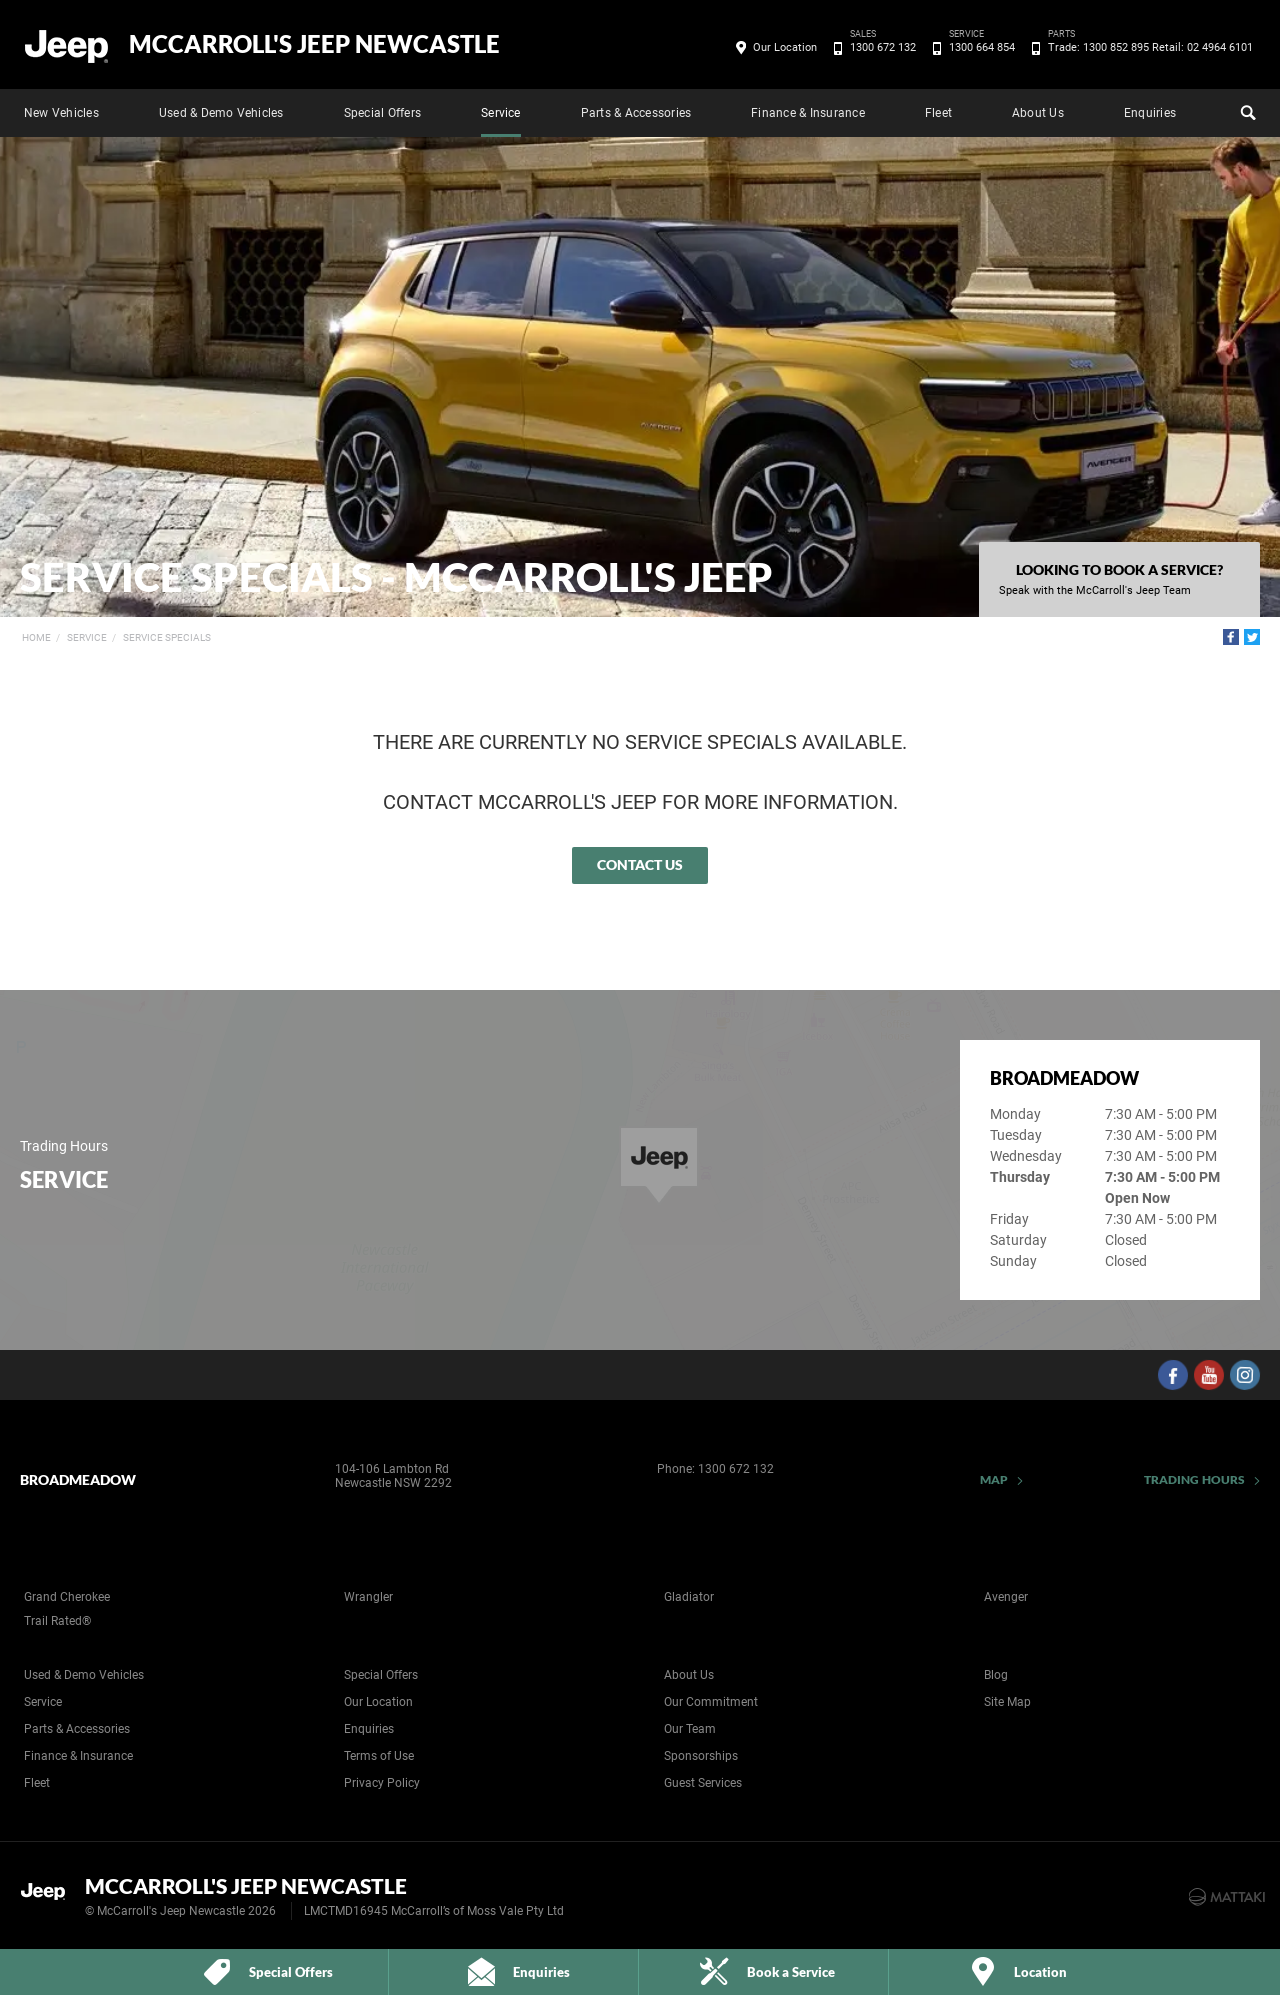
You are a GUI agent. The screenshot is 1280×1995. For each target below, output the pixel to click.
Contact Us (640, 864)
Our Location (785, 47)
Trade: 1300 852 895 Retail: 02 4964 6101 (1147, 48)
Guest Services (703, 1783)
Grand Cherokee (67, 1597)
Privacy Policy (382, 1783)
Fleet (938, 113)
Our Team (690, 1729)
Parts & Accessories (636, 113)
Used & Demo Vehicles (221, 113)
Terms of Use (379, 1756)
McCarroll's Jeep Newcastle (314, 44)
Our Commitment (711, 1702)
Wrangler (368, 1597)
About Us (1038, 113)
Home (36, 637)
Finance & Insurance (808, 113)
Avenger (1006, 1597)
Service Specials (167, 637)
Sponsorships (701, 1756)
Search (1246, 110)
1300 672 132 (879, 48)
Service (501, 113)
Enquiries (1150, 113)
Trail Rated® (57, 1621)
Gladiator (689, 1597)
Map (994, 1479)
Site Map (1007, 1702)
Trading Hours (1194, 1479)
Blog (996, 1675)
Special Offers (382, 113)
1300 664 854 (978, 48)
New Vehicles (61, 113)
